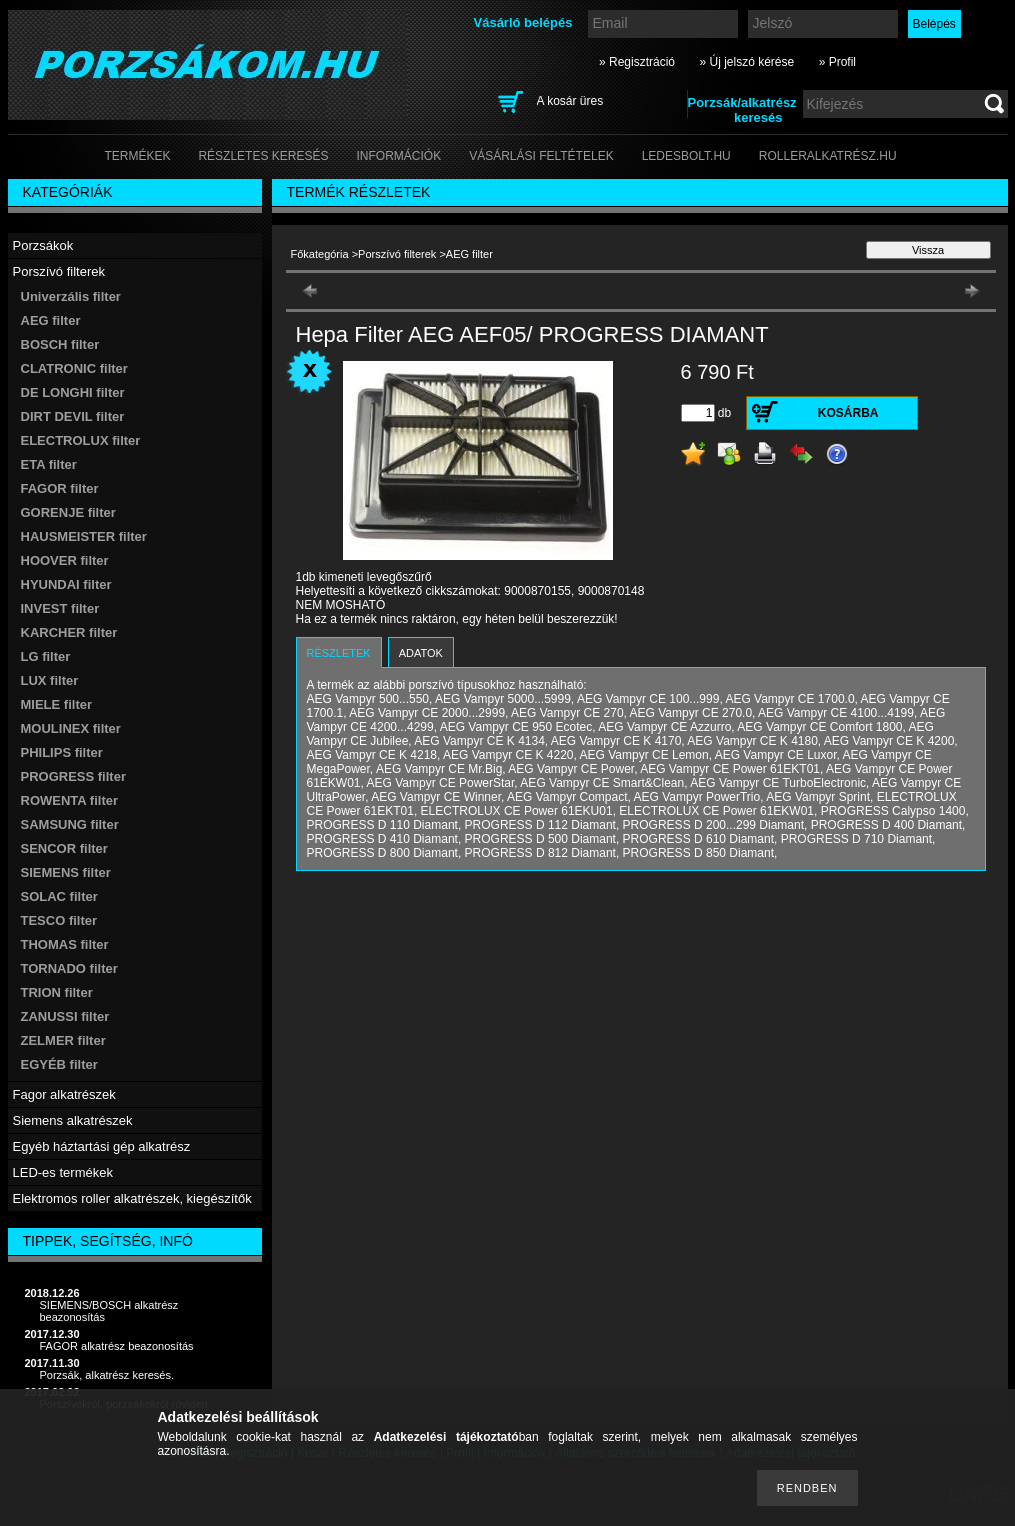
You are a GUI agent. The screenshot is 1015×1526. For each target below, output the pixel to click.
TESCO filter (59, 920)
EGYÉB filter (59, 1064)
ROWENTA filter (70, 800)
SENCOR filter (64, 848)
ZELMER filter (63, 1040)
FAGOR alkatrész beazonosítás (117, 1346)
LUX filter (50, 680)
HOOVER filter (65, 560)
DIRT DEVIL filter (73, 416)
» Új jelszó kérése (746, 62)
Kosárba (848, 413)
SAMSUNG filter (70, 824)
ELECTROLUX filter (81, 440)
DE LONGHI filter (73, 392)
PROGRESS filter (73, 776)
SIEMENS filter (66, 872)
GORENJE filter (68, 512)
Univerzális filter (71, 296)
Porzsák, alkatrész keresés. (107, 1375)
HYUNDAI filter (66, 584)
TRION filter (57, 992)
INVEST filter (60, 608)
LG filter (46, 656)
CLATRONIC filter (74, 368)
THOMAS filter (65, 944)
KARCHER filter (69, 632)
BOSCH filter (60, 344)
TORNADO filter (69, 968)
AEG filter (51, 320)
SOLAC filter (59, 896)
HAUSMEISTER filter (84, 536)
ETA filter (49, 464)
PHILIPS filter (62, 752)
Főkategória (320, 254)
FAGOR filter (60, 488)
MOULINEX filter (71, 728)
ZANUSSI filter (65, 1016)
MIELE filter (57, 704)
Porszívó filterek (397, 254)
